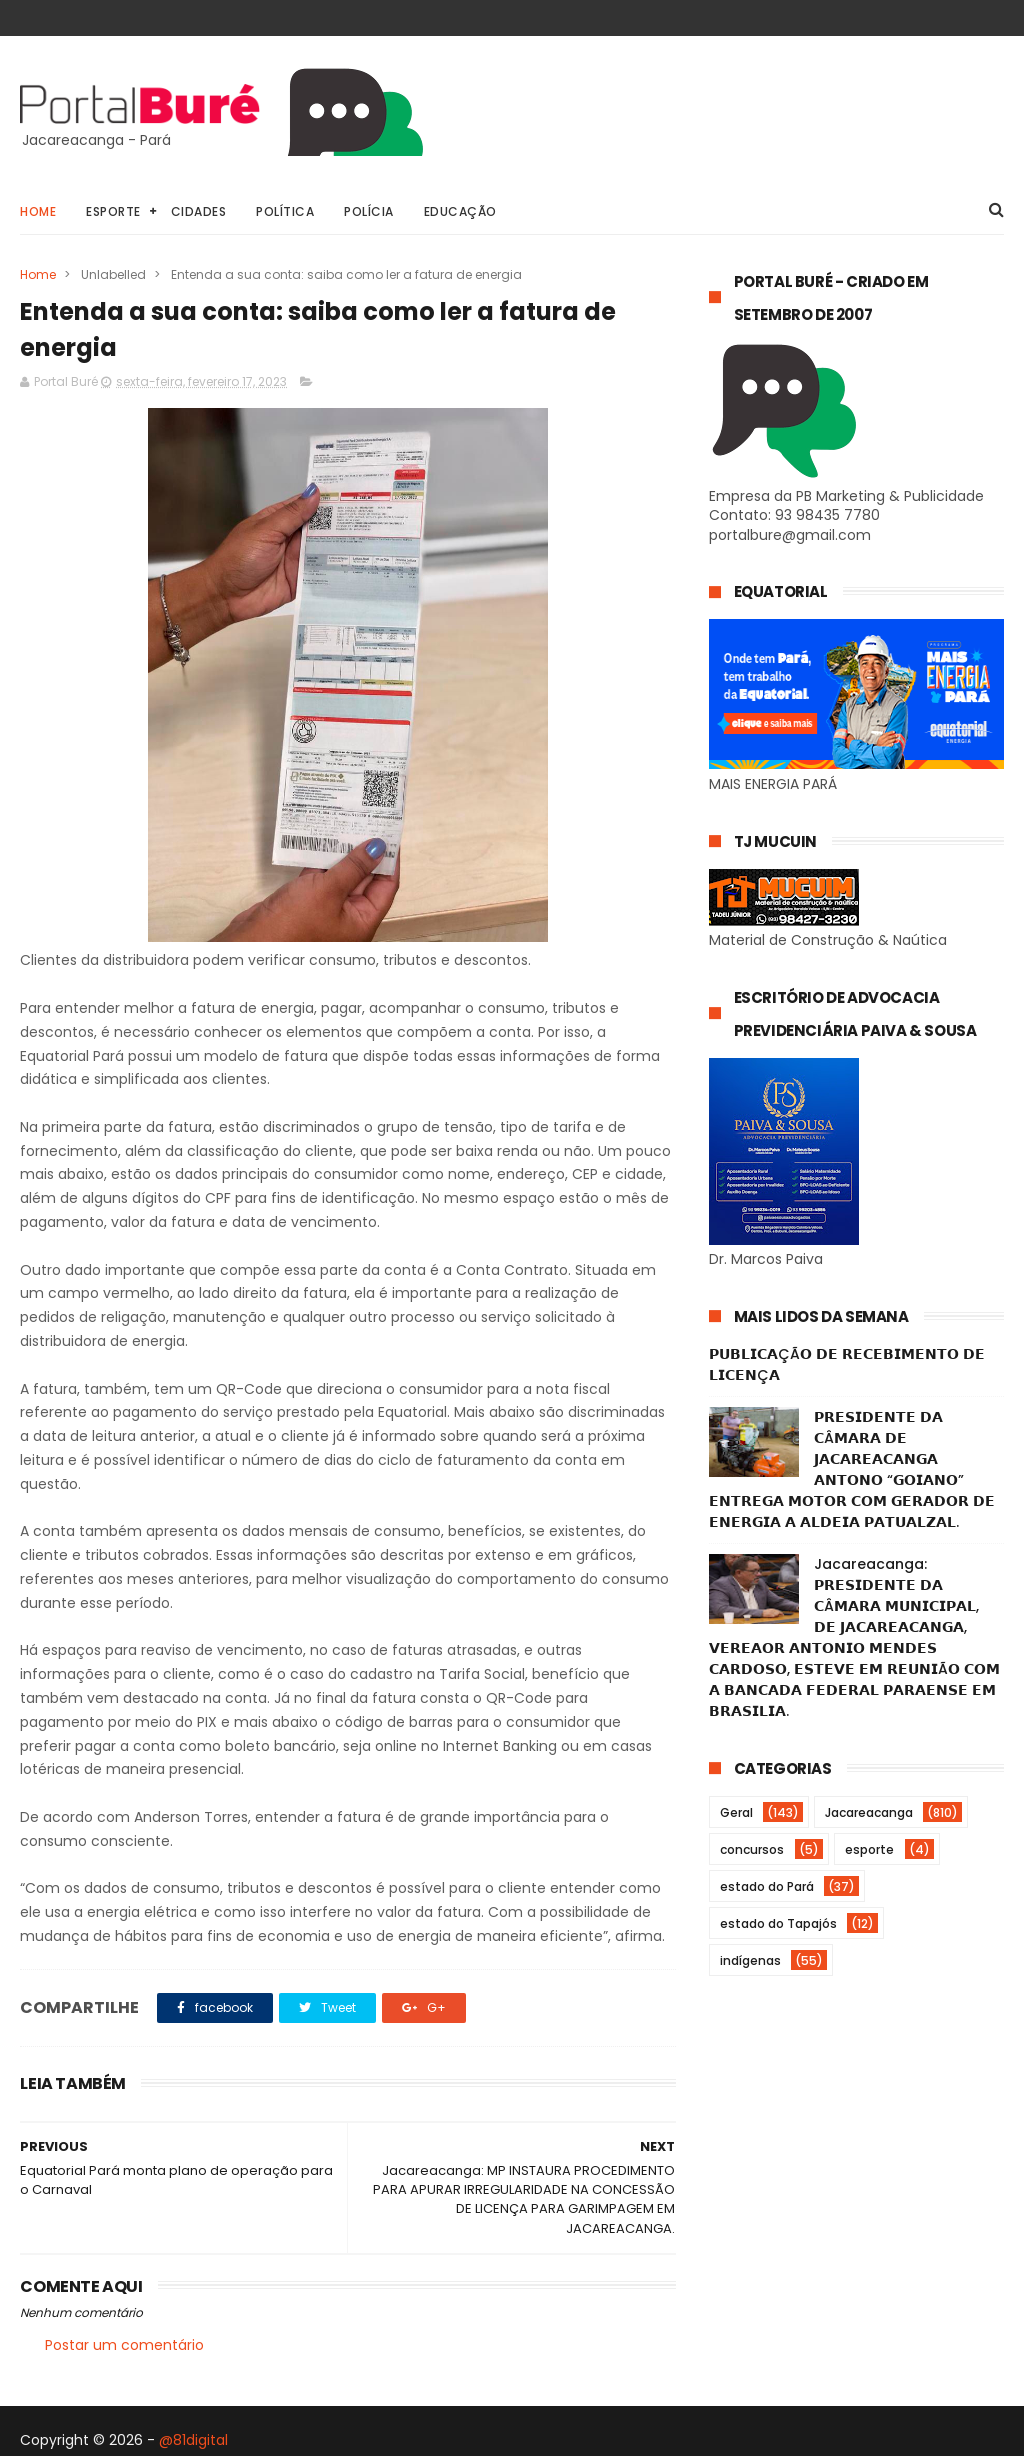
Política (285, 211)
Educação (460, 211)
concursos (752, 1849)
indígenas (750, 1960)
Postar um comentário (124, 2345)
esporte (869, 1849)
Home (38, 211)
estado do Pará (767, 1886)
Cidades (199, 211)
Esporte (113, 211)
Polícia (369, 211)
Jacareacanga (869, 1812)
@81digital (193, 2440)
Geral (736, 1812)
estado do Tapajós (778, 1923)
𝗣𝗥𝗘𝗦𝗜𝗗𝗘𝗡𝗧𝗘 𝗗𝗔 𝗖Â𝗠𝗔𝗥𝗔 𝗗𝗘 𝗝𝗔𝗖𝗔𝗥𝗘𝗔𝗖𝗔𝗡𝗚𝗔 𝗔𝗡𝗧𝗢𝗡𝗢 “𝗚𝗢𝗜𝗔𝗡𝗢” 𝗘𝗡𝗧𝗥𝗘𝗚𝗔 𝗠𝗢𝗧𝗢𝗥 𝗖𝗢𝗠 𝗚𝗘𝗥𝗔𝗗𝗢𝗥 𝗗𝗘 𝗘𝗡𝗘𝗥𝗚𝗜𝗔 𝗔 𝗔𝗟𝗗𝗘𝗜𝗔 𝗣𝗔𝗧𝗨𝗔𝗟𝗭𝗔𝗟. (852, 1469)
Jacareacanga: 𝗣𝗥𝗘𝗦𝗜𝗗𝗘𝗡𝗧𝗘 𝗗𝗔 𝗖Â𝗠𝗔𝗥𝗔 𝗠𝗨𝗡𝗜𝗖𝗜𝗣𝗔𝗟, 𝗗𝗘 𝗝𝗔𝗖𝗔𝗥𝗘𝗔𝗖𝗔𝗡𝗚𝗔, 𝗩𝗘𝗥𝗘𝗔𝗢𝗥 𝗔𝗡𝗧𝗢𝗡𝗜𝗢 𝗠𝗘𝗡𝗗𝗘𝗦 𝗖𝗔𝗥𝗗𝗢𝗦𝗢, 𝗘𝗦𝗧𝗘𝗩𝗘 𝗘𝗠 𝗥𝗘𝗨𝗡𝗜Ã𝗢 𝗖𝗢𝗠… (854, 1637)
